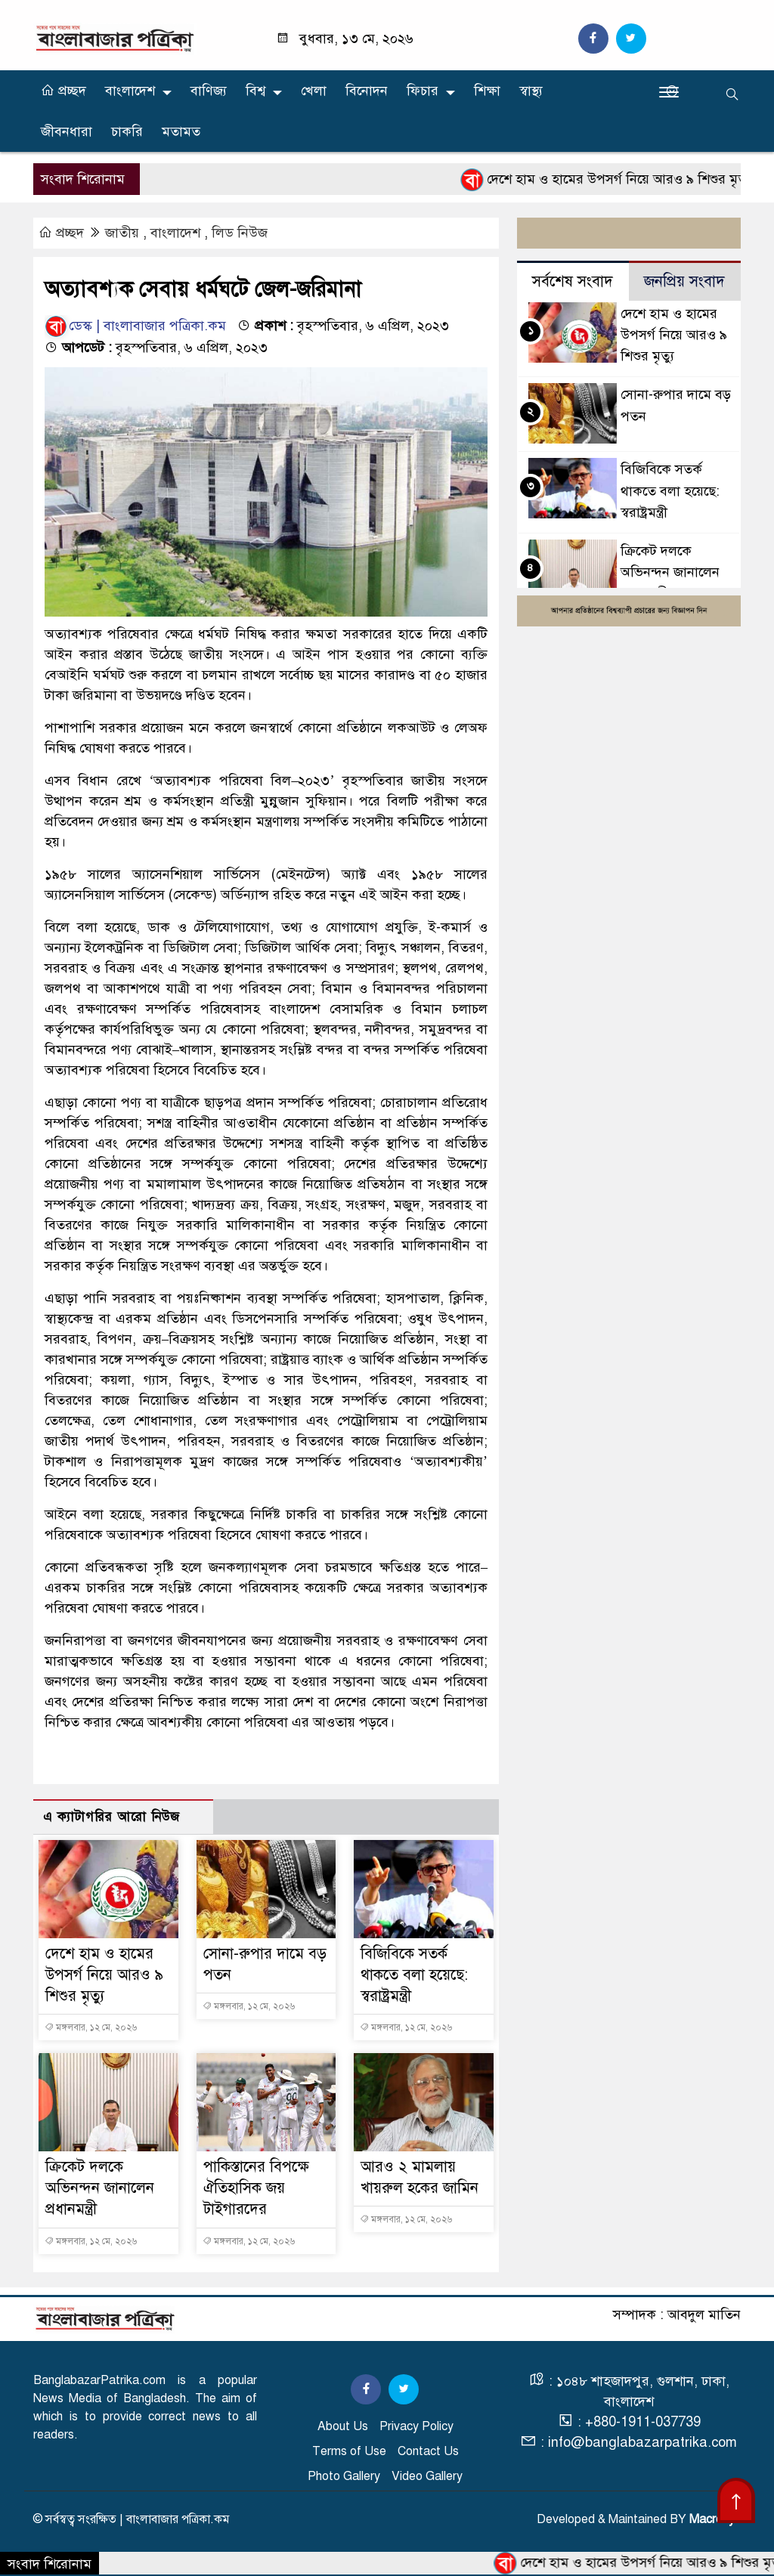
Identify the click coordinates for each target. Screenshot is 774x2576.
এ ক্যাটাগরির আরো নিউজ (111, 1817)
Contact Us (428, 2451)
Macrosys (715, 2519)
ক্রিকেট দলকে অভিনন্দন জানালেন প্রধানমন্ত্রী (99, 2188)
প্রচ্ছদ (63, 90)
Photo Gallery (344, 2476)
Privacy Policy (416, 2426)
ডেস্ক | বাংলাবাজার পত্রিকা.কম (135, 325)
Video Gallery (427, 2476)
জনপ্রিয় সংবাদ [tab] (684, 281)
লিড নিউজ (240, 232)
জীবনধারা (66, 131)
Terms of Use (349, 2451)
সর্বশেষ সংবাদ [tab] (572, 281)
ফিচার (422, 90)
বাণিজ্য (208, 90)
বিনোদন (366, 90)
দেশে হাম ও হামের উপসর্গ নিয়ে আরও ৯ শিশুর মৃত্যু (615, 180)
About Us (342, 2426)
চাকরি (127, 131)
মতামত (181, 131)
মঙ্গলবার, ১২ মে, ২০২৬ (91, 2027)
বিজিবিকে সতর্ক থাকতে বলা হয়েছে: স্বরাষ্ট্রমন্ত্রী (414, 1974)
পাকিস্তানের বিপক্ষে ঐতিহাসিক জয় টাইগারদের (256, 2188)
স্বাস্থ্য (531, 90)
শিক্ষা (487, 90)
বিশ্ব (255, 90)
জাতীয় (122, 232)
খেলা (314, 90)
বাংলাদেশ (130, 90)
